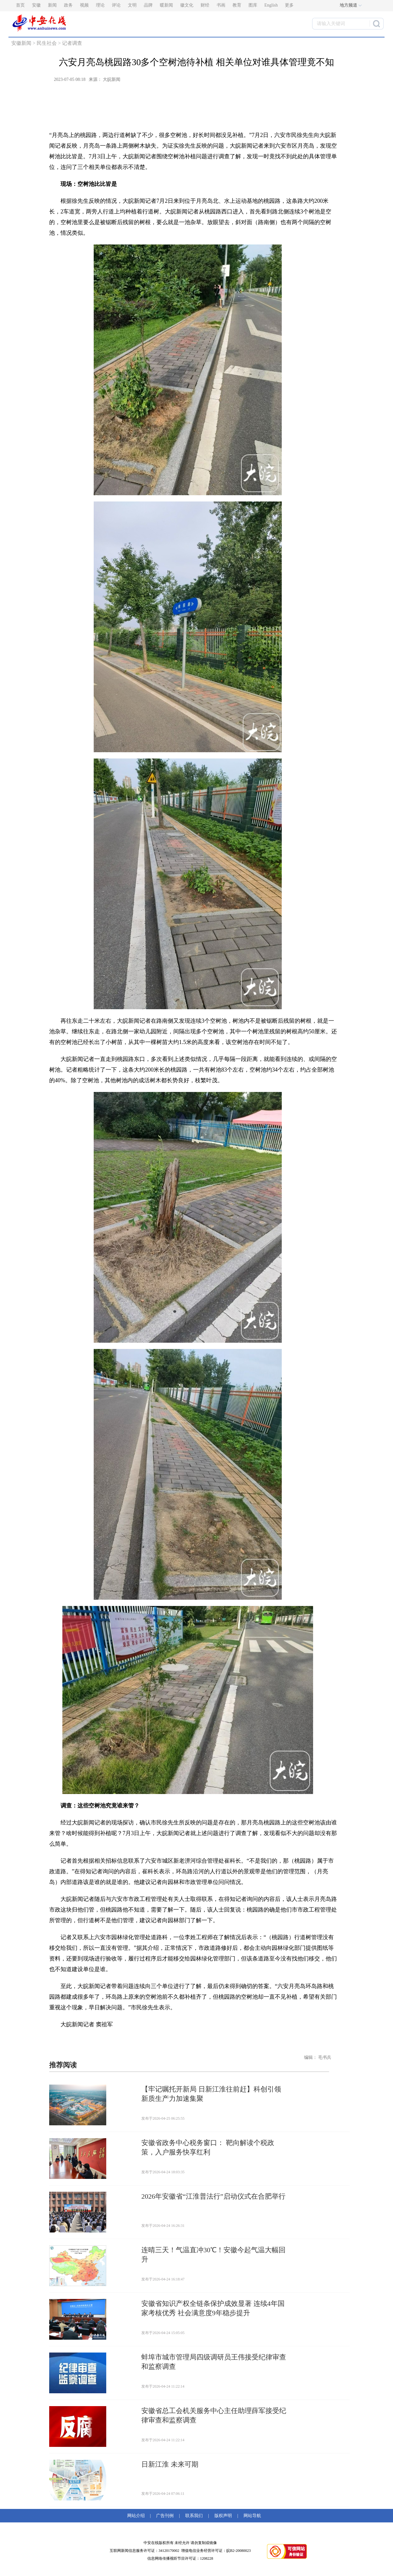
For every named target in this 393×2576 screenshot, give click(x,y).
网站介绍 (137, 2515)
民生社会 (47, 43)
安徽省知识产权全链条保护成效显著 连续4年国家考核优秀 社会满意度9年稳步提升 (213, 2308)
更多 (289, 5)
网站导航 (251, 2515)
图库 (253, 5)
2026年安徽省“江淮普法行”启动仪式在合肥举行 (213, 2196)
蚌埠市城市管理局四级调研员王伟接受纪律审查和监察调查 (213, 2361)
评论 (116, 5)
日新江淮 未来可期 (169, 2464)
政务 (68, 5)
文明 (132, 5)
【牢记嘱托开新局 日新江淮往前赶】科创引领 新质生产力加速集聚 (211, 2093)
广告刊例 (165, 2515)
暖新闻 (166, 5)
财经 (205, 5)
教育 (237, 5)
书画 (221, 5)
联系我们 (194, 2515)
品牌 (148, 5)
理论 (100, 5)
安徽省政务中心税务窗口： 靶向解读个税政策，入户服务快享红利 (207, 2147)
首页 (20, 5)
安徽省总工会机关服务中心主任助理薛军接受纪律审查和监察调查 (213, 2415)
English (271, 5)
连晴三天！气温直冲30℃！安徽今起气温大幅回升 (213, 2254)
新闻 (52, 5)
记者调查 (72, 43)
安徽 (36, 5)
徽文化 (186, 5)
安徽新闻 (21, 43)
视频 (84, 5)
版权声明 (223, 2515)
